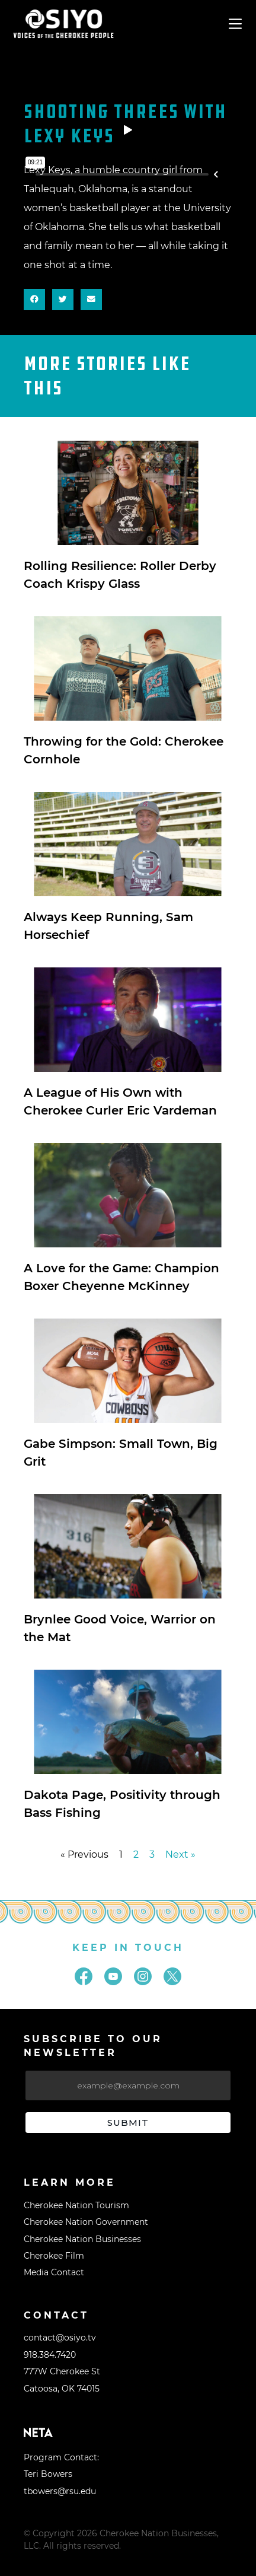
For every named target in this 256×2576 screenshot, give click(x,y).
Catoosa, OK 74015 (62, 2388)
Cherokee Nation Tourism (76, 2205)
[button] (34, 299)
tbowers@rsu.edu (60, 2491)
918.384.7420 (50, 2354)
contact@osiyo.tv (60, 2337)
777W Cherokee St (62, 2371)
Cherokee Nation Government (86, 2222)
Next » (180, 1854)
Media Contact (54, 2272)
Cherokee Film (54, 2255)
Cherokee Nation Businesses (82, 2239)
